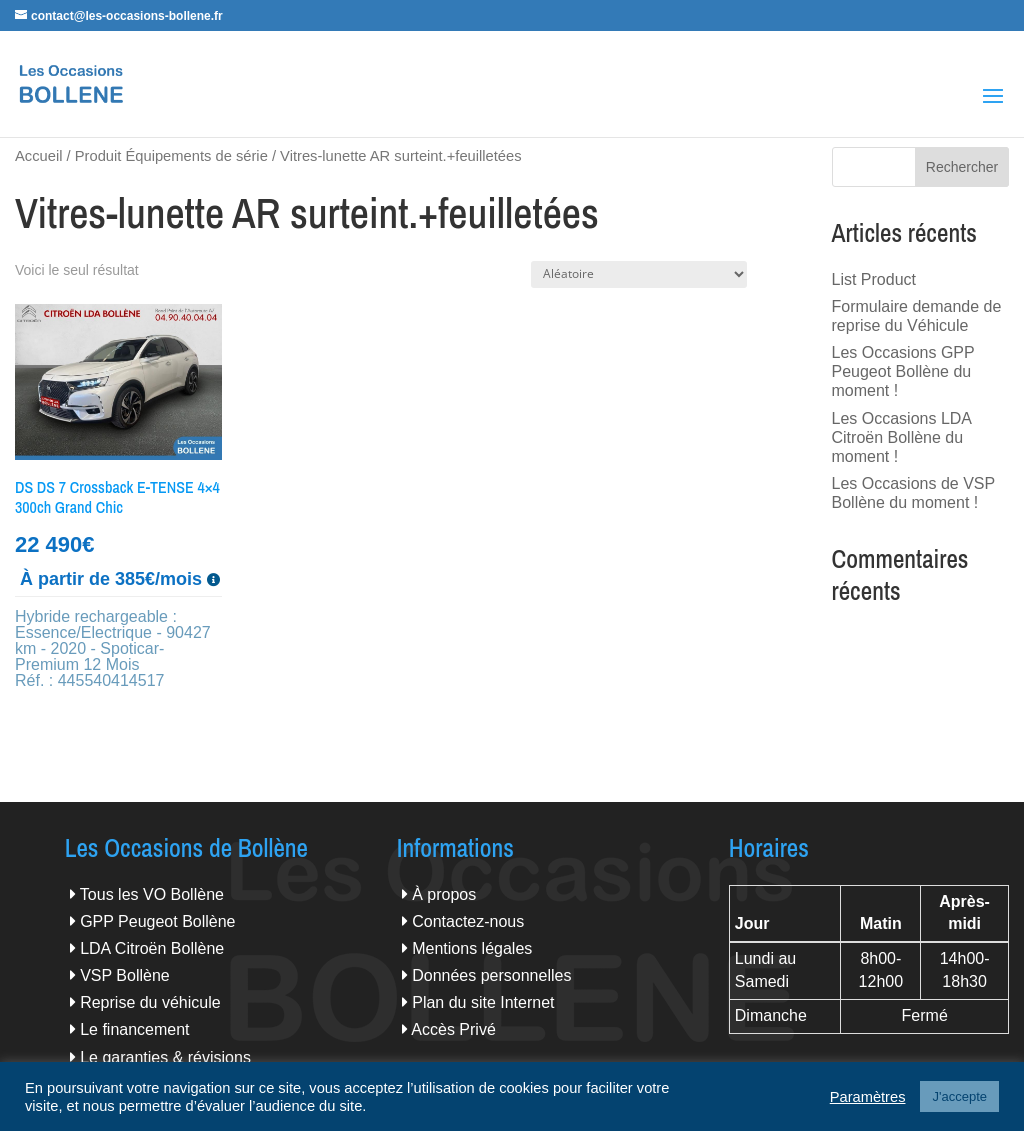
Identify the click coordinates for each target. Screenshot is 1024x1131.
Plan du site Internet (483, 1002)
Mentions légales (472, 948)
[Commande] (639, 274)
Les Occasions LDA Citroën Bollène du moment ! (902, 437)
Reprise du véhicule (150, 1002)
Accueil (38, 156)
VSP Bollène (125, 975)
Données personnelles (491, 975)
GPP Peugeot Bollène (157, 921)
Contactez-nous (468, 921)
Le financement (134, 1029)
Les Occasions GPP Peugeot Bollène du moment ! (903, 371)
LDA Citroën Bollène (152, 948)
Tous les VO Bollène (152, 894)
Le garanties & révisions (165, 1057)
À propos (444, 894)
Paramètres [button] (868, 1097)
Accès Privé (453, 1029)
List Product (874, 279)
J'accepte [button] (959, 1096)
